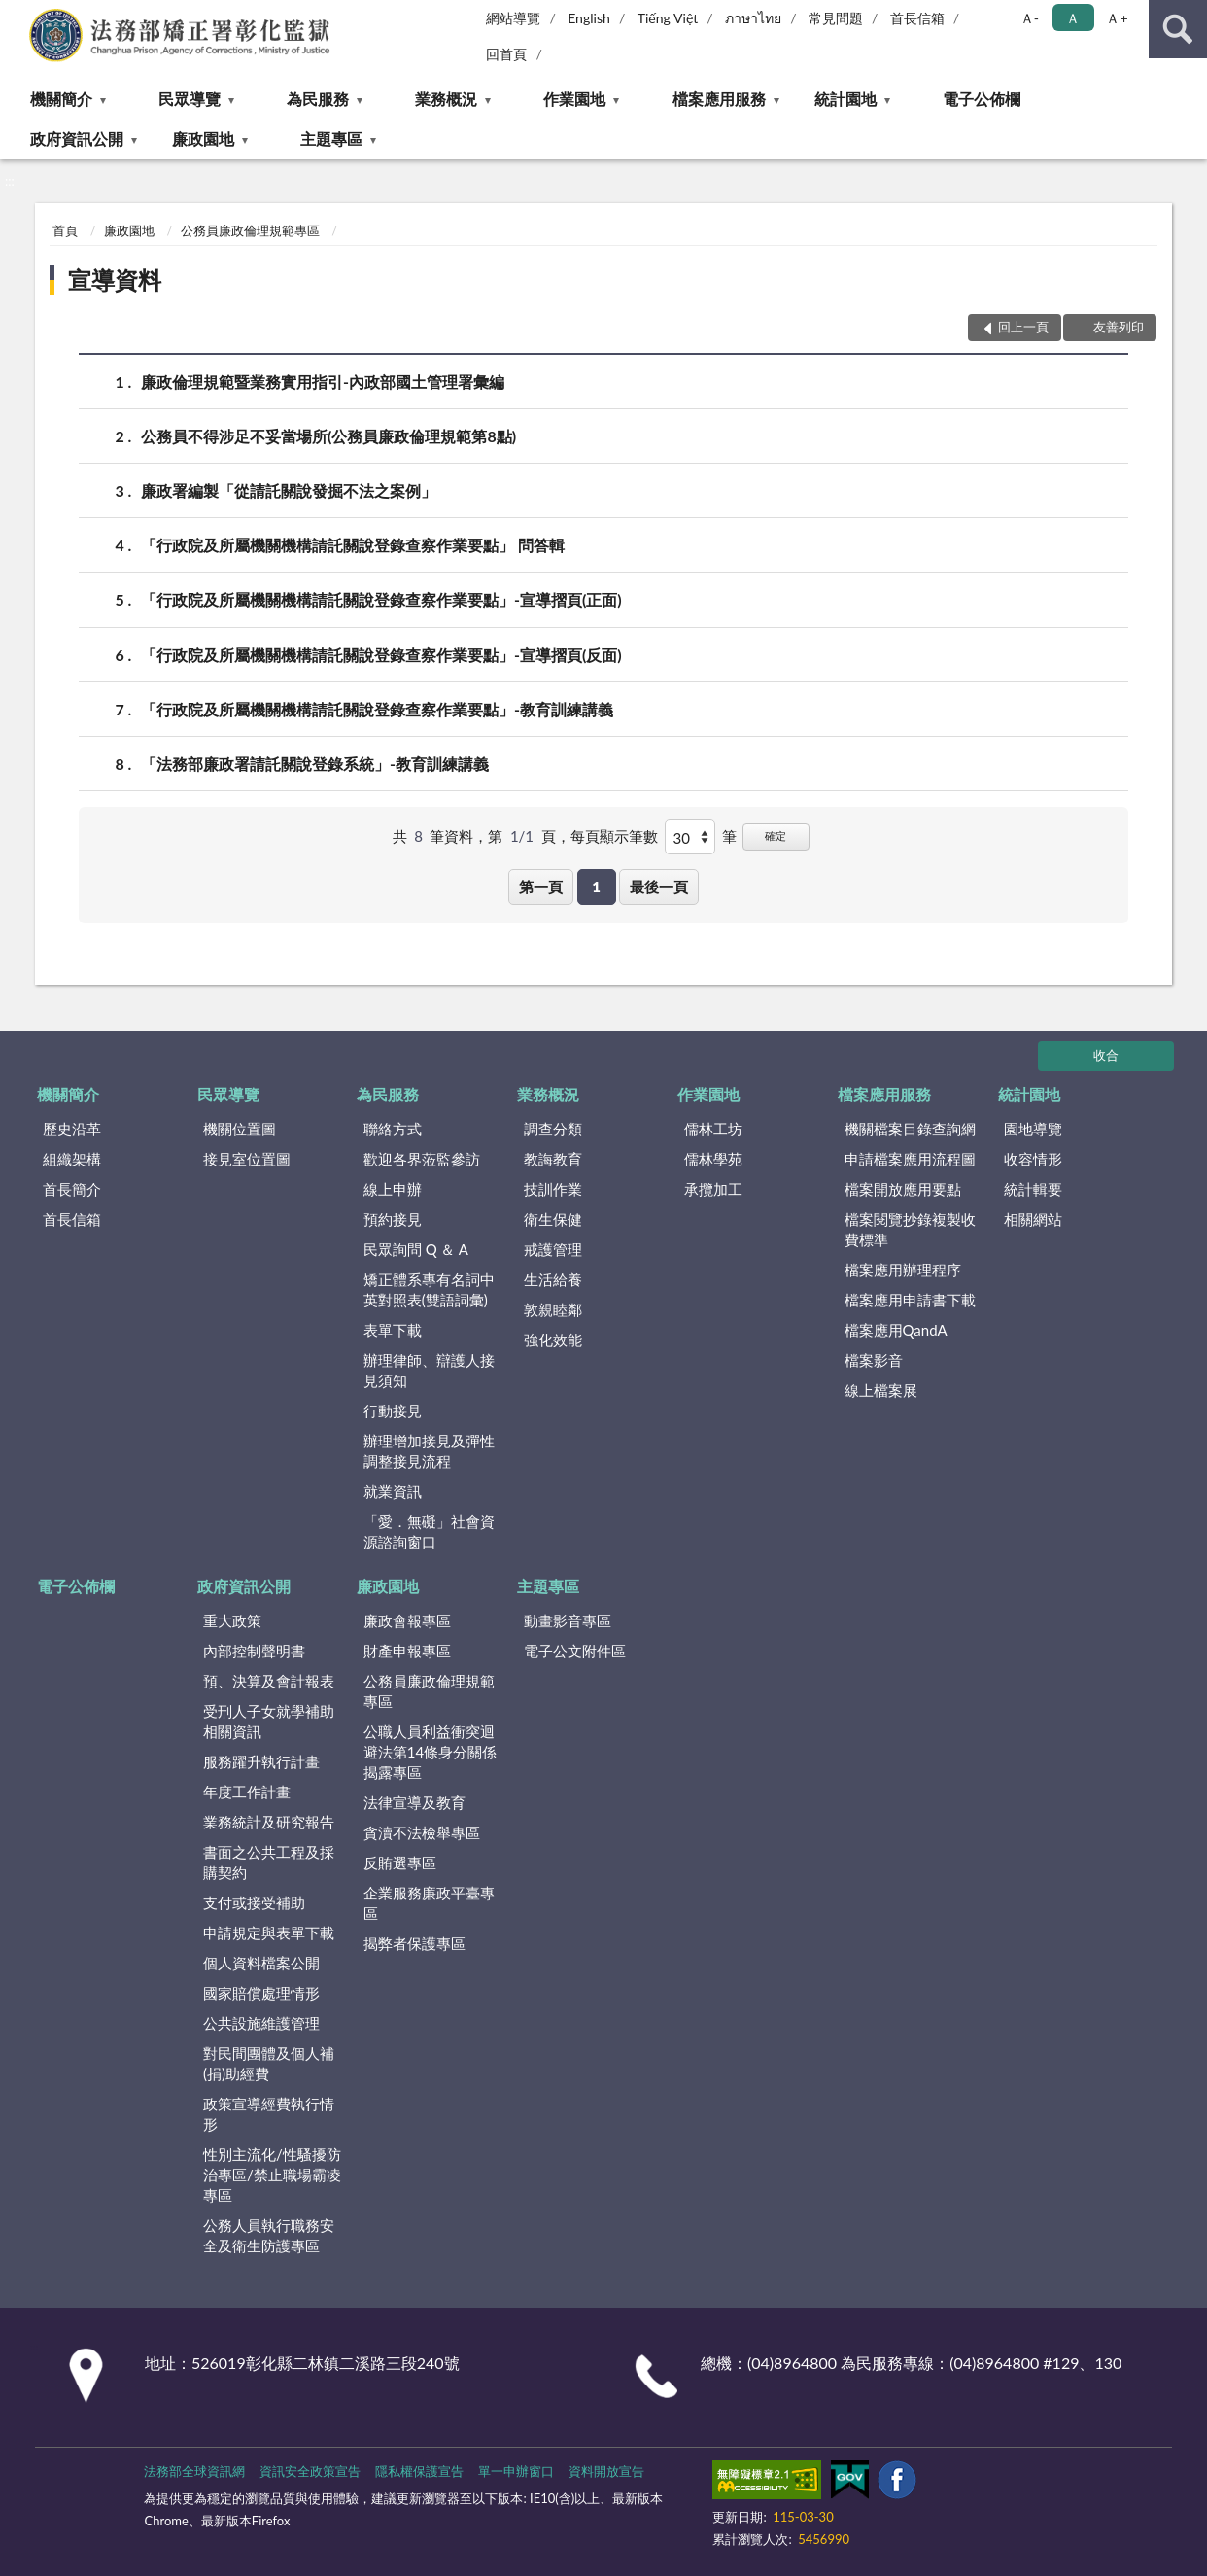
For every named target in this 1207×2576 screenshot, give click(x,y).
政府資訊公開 (76, 138)
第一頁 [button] (541, 886)
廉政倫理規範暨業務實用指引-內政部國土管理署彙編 (322, 381)
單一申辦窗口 (516, 2471)
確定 (775, 835)
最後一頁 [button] (659, 886)
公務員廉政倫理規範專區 (250, 230)
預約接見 (392, 1219)
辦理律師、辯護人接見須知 (429, 1370)
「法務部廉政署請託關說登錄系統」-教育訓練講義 (315, 763)
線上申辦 (392, 1189)
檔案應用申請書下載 (910, 1299)
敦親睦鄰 (553, 1309)
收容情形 (1033, 1158)
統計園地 (845, 98)
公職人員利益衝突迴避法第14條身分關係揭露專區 (430, 1752)
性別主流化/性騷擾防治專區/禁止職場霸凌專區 (272, 2174)
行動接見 (392, 1410)
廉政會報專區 (407, 1620)
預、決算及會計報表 (268, 1680)
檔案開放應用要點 (903, 1189)
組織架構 (72, 1158)
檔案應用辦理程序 (903, 1269)
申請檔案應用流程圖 (910, 1158)
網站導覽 (513, 18)
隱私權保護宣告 (419, 2471)
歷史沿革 (72, 1128)
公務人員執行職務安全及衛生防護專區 (268, 2235)
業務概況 (446, 98)
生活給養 (553, 1279)
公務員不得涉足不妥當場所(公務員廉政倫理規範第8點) (328, 436)
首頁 (65, 230)
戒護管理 (553, 1249)
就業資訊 (392, 1491)
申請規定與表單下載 (268, 1932)
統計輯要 (1033, 1189)
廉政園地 (203, 138)
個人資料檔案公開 (261, 1962)
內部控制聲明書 (254, 1650)
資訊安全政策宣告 (310, 2471)
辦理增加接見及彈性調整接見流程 (429, 1451)
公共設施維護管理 (261, 2023)
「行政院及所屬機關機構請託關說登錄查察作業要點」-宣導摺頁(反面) (381, 655)
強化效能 (553, 1339)
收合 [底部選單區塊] (1106, 1054)
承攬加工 (713, 1189)
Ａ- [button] (1029, 18)
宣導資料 (114, 279)
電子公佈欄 (981, 98)
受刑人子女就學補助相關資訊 (268, 1721)
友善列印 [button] (1118, 326)
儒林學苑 (713, 1158)
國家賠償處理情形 (261, 1993)
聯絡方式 (392, 1128)
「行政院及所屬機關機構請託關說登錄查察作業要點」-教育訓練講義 (377, 709)
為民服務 (318, 98)
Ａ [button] (1073, 18)
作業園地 (574, 98)
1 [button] (596, 886)
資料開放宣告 (606, 2471)
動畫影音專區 (567, 1620)
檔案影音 (874, 1360)
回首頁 (506, 54)
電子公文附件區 (575, 1650)
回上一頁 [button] (1023, 326)
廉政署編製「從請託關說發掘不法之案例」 (288, 490)
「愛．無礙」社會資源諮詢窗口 (429, 1531)
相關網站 (1033, 1219)
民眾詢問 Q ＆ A (415, 1249)
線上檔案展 (881, 1390)
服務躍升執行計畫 (261, 1761)
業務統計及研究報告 (268, 1821)
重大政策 (232, 1620)
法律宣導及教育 (414, 1802)
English (589, 18)
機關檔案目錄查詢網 (910, 1128)
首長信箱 (917, 18)
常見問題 (836, 18)
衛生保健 (553, 1219)
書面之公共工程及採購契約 (268, 1862)
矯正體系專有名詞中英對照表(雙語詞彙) (429, 1289)
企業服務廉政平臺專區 (429, 1903)
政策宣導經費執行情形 (268, 2114)
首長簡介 (72, 1189)
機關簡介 (61, 98)
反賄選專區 (399, 1862)
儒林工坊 (713, 1128)
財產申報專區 (407, 1650)
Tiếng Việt (668, 18)
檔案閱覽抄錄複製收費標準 (910, 1229)
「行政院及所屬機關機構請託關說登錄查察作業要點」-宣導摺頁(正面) (381, 599)
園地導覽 (1033, 1128)
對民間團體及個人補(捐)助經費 (268, 2063)
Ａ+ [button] (1116, 18)
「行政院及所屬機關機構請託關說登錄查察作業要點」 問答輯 (353, 545)
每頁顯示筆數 (614, 836)
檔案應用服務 (719, 98)
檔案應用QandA (896, 1330)
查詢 (1178, 29)
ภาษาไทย (753, 18)
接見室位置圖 (247, 1158)
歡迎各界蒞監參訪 (421, 1158)
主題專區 (331, 138)
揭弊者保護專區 (414, 1943)
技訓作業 (553, 1189)
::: (15, 14)
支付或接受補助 (254, 1902)
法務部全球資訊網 (194, 2471)
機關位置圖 (239, 1128)
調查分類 (553, 1128)
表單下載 (392, 1330)
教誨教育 (553, 1158)
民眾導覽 (189, 98)
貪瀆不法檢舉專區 (421, 1832)
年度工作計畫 (247, 1791)
